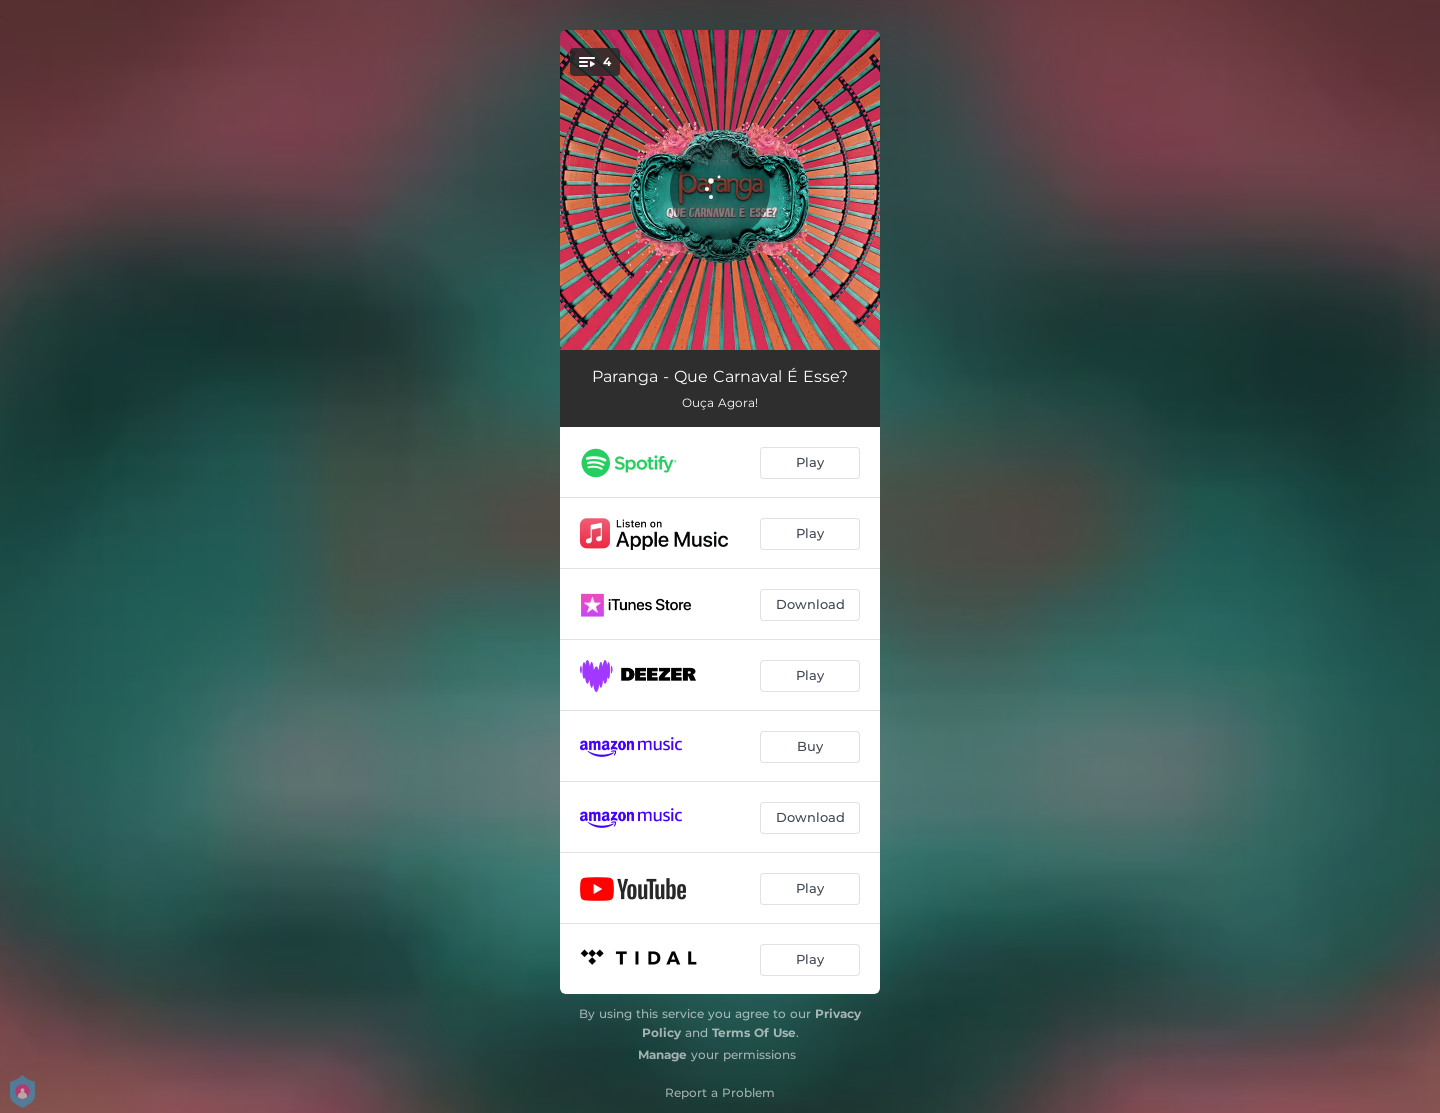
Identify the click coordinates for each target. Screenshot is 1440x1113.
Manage (662, 1054)
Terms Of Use (754, 1032)
